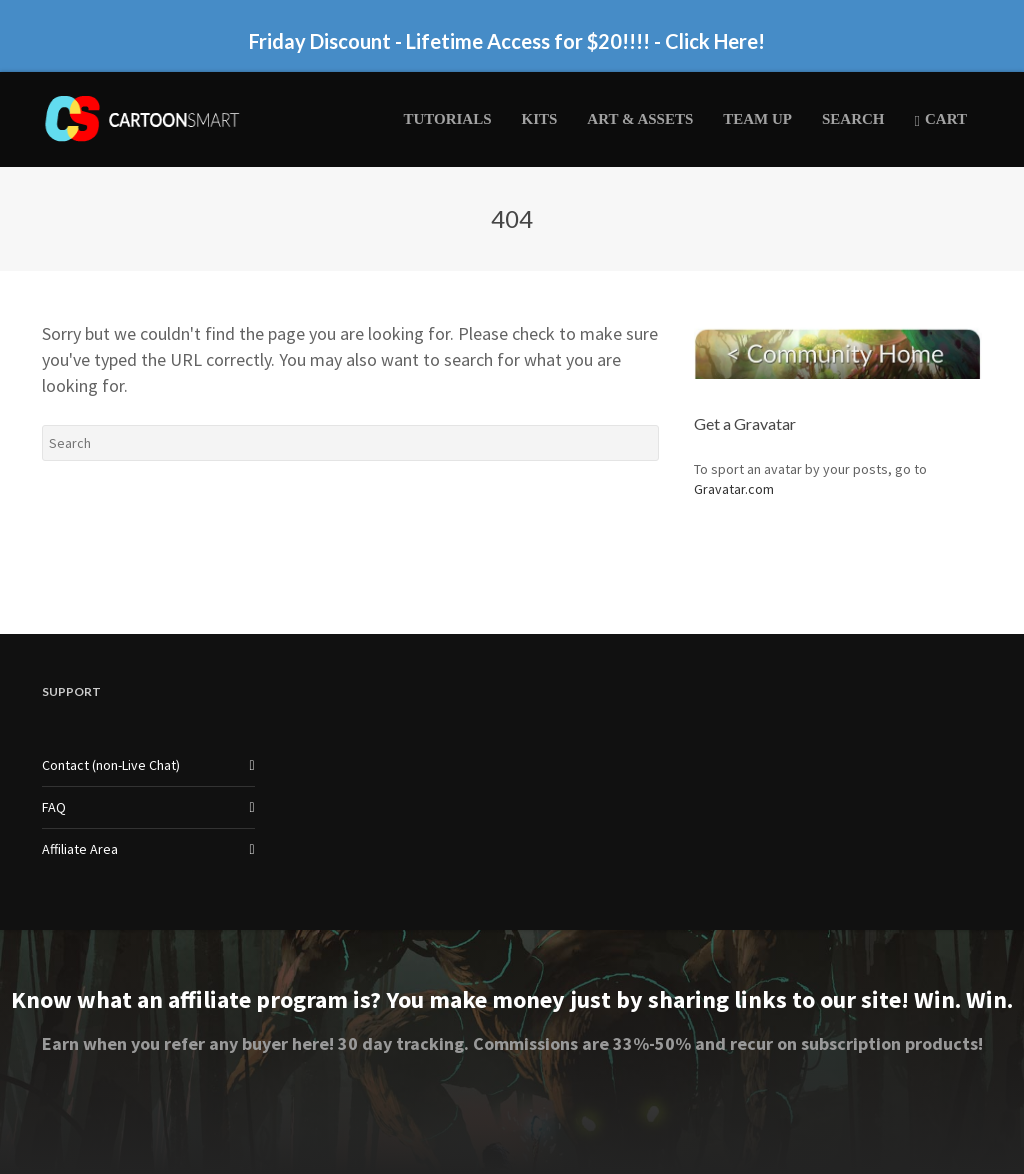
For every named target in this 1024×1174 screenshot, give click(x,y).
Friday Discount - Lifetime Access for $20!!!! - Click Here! (507, 41)
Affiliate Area (80, 849)
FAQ (54, 807)
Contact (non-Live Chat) (111, 765)
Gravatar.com (734, 489)
